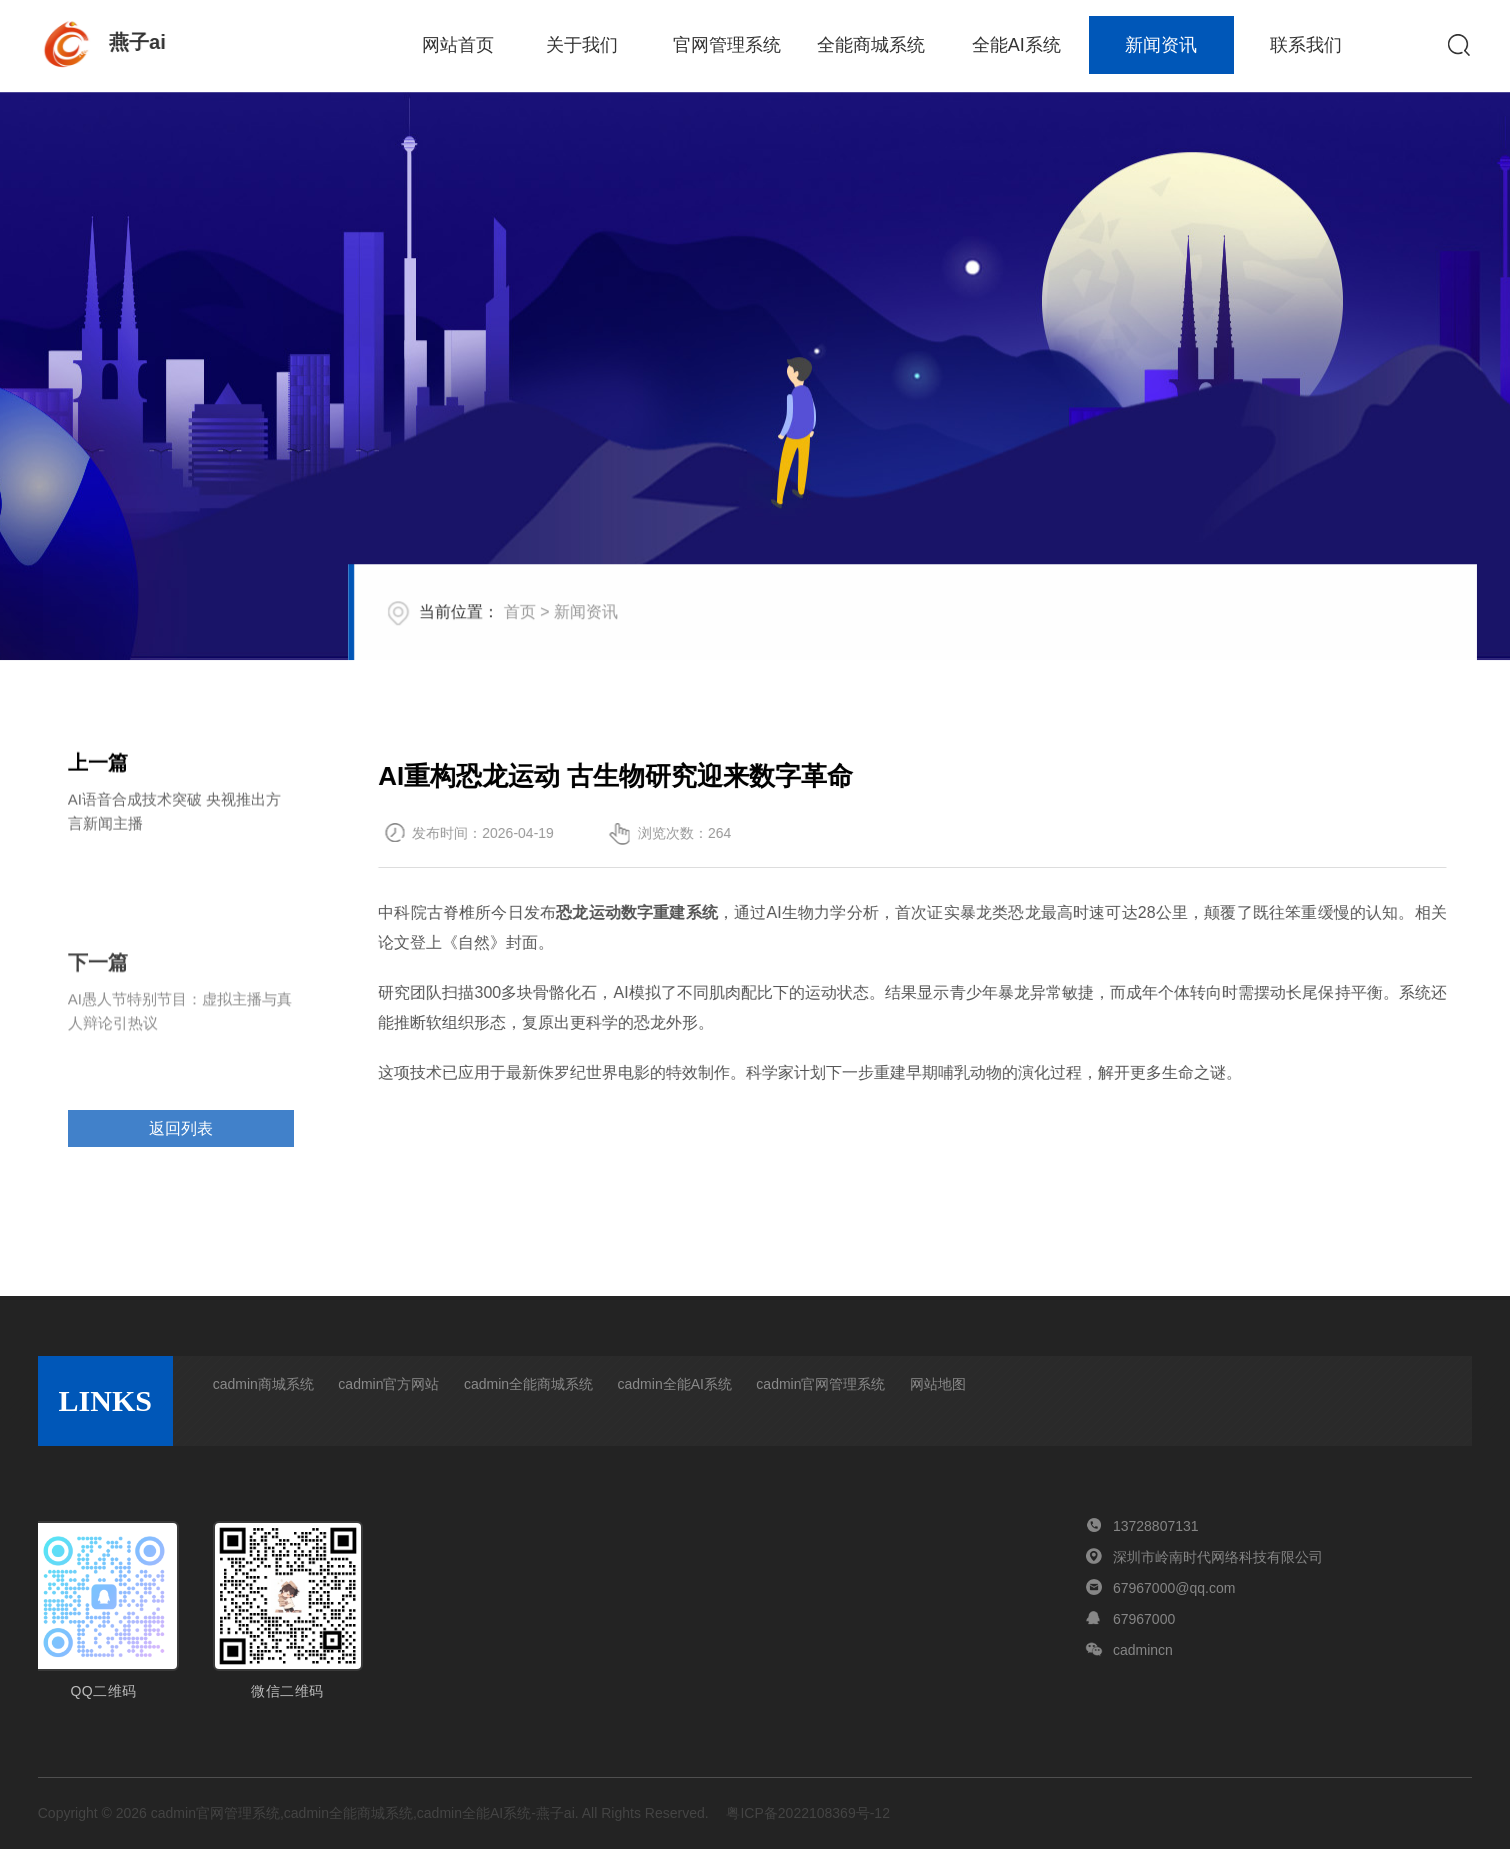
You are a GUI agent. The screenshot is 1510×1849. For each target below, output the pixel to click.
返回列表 (181, 1160)
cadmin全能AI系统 (675, 1384)
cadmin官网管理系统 (820, 1384)
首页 (567, 635)
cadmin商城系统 (263, 1384)
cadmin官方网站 (388, 1384)
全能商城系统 (871, 45)
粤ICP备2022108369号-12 (807, 1813)
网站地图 (938, 1384)
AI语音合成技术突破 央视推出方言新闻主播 (174, 817)
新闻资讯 (1161, 45)
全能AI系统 (1016, 45)
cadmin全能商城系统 (528, 1384)
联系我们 (1306, 45)
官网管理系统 (727, 45)
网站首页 (458, 45)
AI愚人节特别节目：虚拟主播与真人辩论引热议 (180, 1055)
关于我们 (582, 45)
